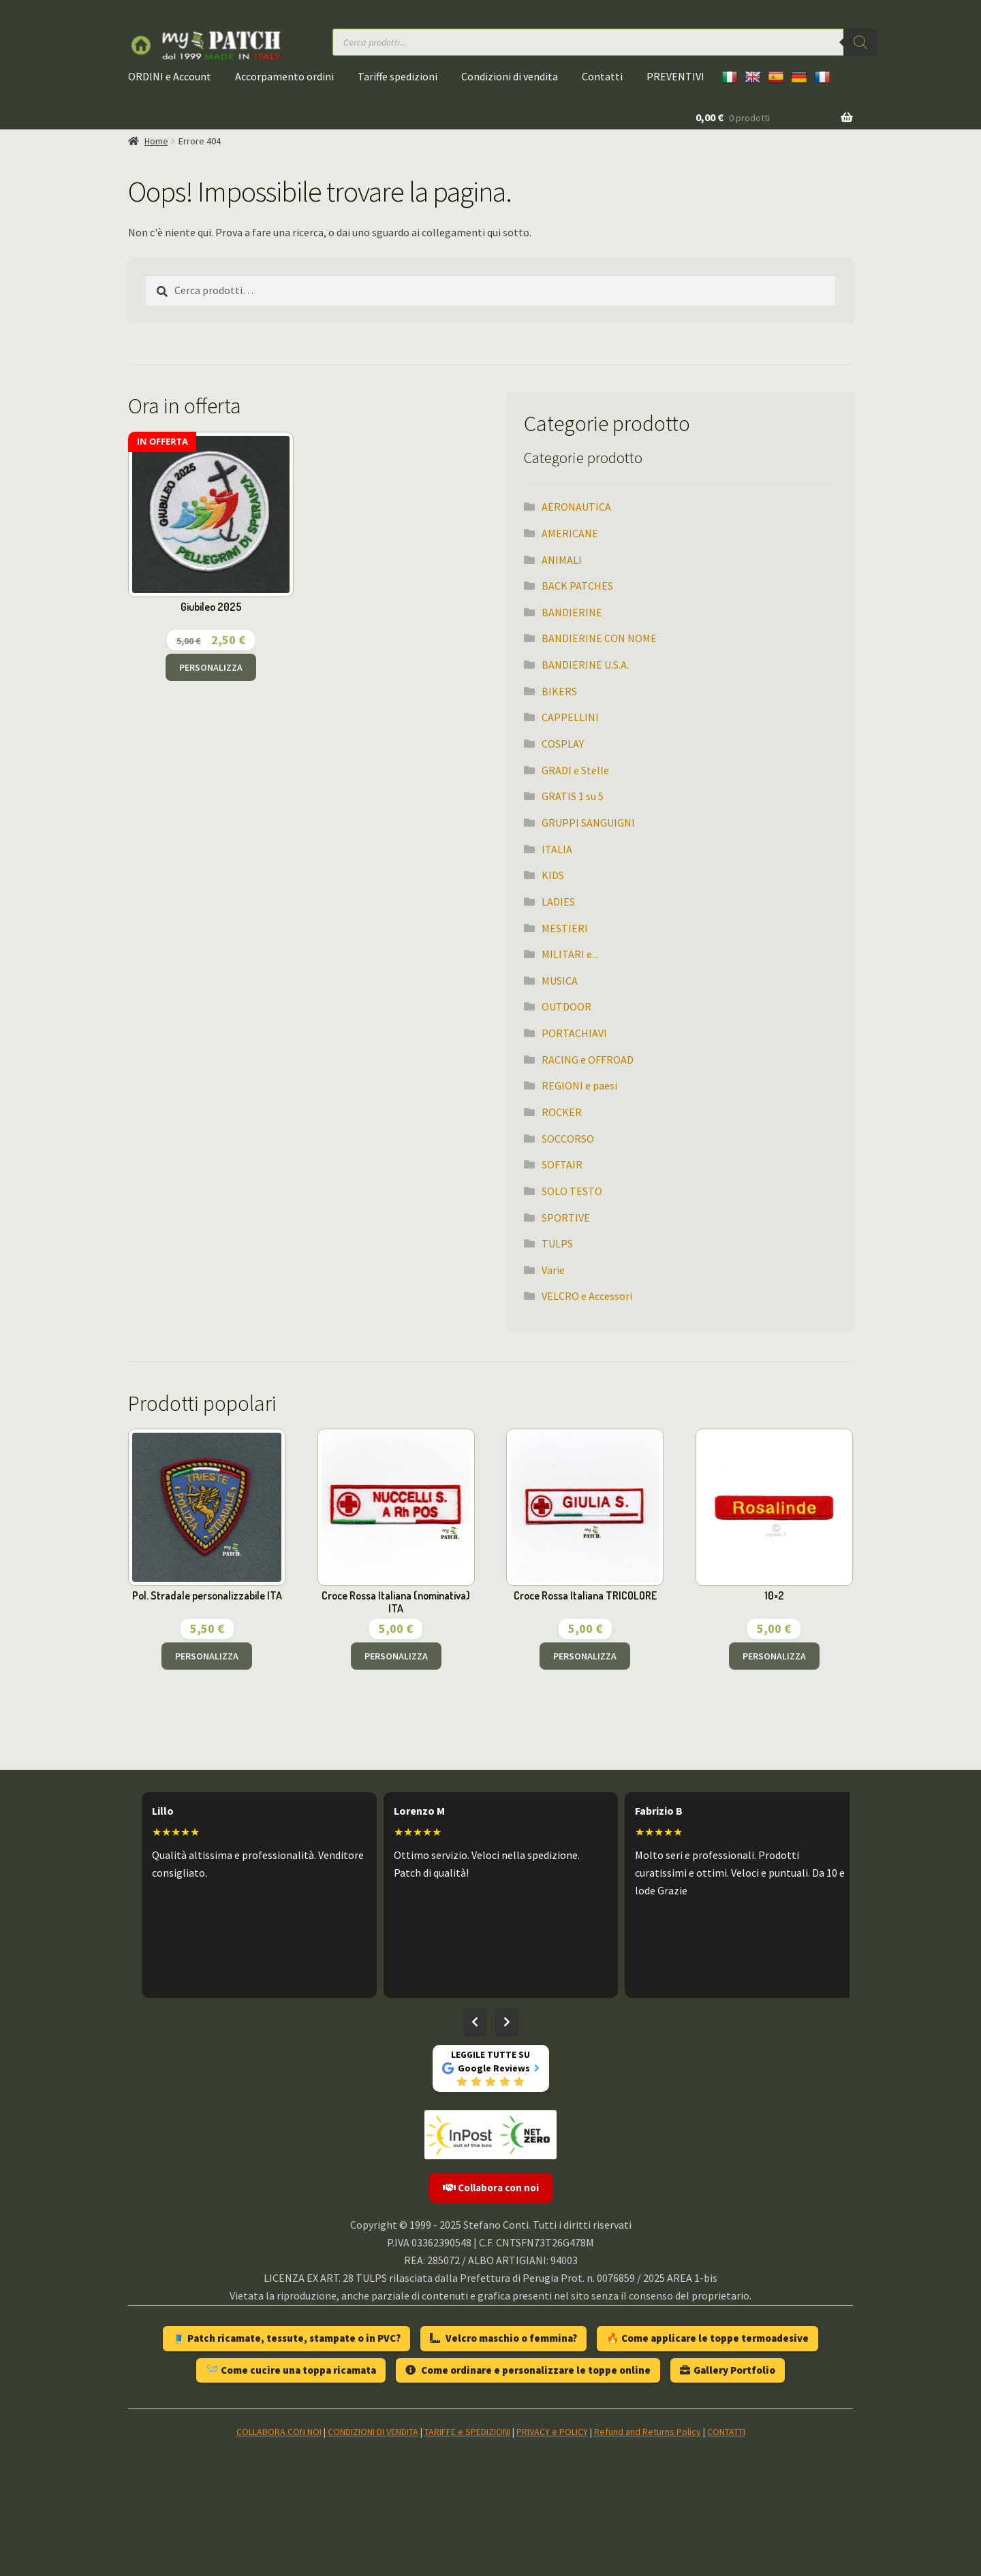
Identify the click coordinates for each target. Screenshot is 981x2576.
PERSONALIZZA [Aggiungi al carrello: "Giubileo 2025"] (211, 667)
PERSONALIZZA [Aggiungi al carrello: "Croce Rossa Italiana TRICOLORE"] (585, 1656)
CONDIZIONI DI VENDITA (373, 2432)
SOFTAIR (562, 1164)
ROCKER (562, 1112)
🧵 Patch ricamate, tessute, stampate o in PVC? (286, 2338)
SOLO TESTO (572, 1191)
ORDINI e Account (169, 76)
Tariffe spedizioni (397, 76)
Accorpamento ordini (284, 76)
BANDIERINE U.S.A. (585, 664)
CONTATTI (726, 2432)
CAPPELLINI (570, 717)
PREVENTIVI (675, 76)
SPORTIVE (566, 1217)
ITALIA (557, 849)
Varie (553, 1270)
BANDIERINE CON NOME (599, 638)
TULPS (557, 1243)
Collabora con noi (491, 2187)
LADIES (558, 901)
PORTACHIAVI (574, 1033)
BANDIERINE (572, 612)
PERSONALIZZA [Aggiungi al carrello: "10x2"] (774, 1656)
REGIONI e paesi (579, 1085)
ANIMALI (562, 560)
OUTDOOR (566, 1006)
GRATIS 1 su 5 (573, 796)
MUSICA (560, 980)
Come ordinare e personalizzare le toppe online (528, 2370)
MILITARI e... (570, 954)
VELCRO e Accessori (587, 1296)
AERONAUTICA (576, 506)
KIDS (553, 875)
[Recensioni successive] (506, 2022)
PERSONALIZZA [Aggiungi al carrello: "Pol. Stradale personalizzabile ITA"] (206, 1656)
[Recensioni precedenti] (474, 2022)
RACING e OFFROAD (588, 1059)
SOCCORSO (568, 1138)
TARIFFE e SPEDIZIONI (467, 2432)
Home (156, 141)
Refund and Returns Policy (647, 2432)
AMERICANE (570, 533)
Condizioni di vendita (509, 76)
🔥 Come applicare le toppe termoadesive (707, 2338)
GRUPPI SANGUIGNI (588, 822)
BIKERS (559, 691)
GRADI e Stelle (575, 770)
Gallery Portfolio (727, 2370)
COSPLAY (563, 743)
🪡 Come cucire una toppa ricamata (291, 2370)
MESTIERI (565, 928)
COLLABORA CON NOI (279, 2432)
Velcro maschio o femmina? (503, 2338)
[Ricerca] (860, 42)
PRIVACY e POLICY (552, 2432)
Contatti (602, 76)
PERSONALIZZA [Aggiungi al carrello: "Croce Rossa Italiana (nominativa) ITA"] (396, 1656)
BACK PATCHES (577, 585)
